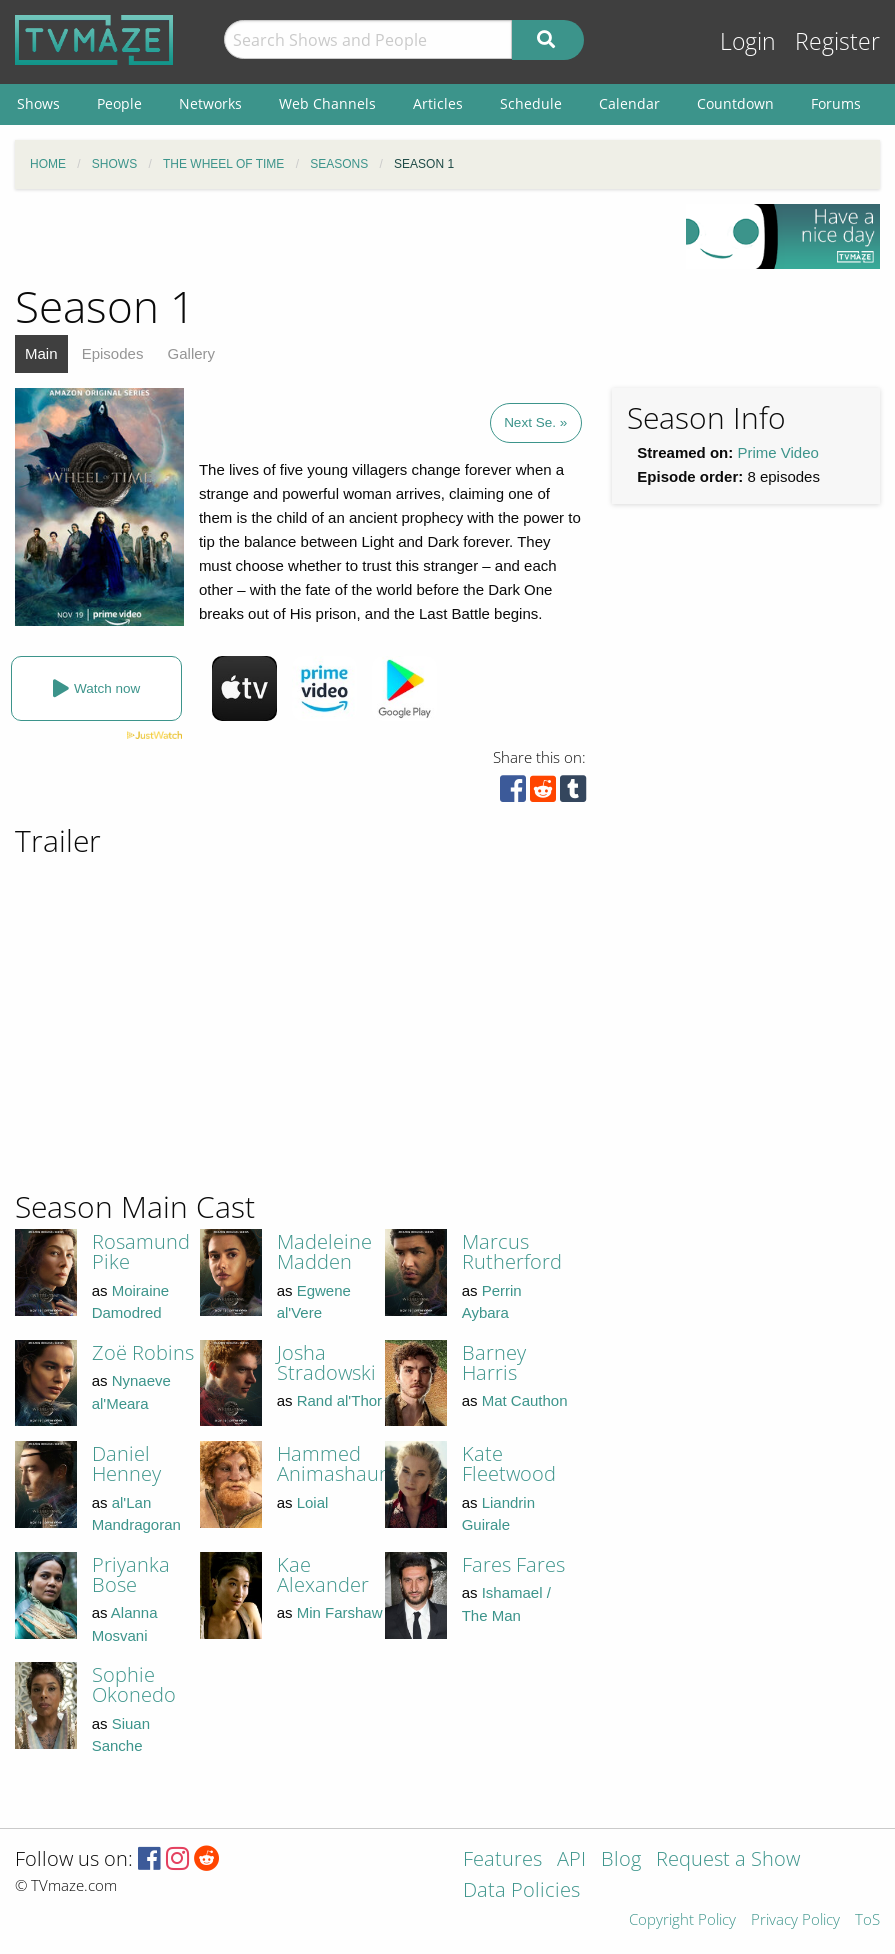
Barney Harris (494, 1362)
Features (502, 1860)
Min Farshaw (340, 1612)
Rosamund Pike (141, 1251)
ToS (867, 1920)
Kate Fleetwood (509, 1463)
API (571, 1860)
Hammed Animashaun (334, 1463)
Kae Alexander (323, 1574)
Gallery (192, 353)
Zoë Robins (143, 1352)
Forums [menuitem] (836, 103)
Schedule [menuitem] (531, 103)
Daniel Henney (126, 1463)
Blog (621, 1860)
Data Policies (521, 1891)
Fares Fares (513, 1564)
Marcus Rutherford (512, 1251)
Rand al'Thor (339, 1400)
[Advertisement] (720, 951)
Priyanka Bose (131, 1574)
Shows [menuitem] (38, 103)
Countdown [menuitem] (735, 103)
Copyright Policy (682, 1920)
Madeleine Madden (324, 1251)
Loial (313, 1502)
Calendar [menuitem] (629, 103)
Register (837, 41)
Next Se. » (535, 422)
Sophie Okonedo (134, 1684)
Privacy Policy (795, 1920)
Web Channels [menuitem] (327, 103)
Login (748, 41)
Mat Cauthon (525, 1400)
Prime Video (777, 452)
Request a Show (728, 1860)
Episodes (113, 353)
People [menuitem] (119, 103)
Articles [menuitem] (438, 103)
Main (41, 353)
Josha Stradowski (326, 1362)
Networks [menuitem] (210, 103)
